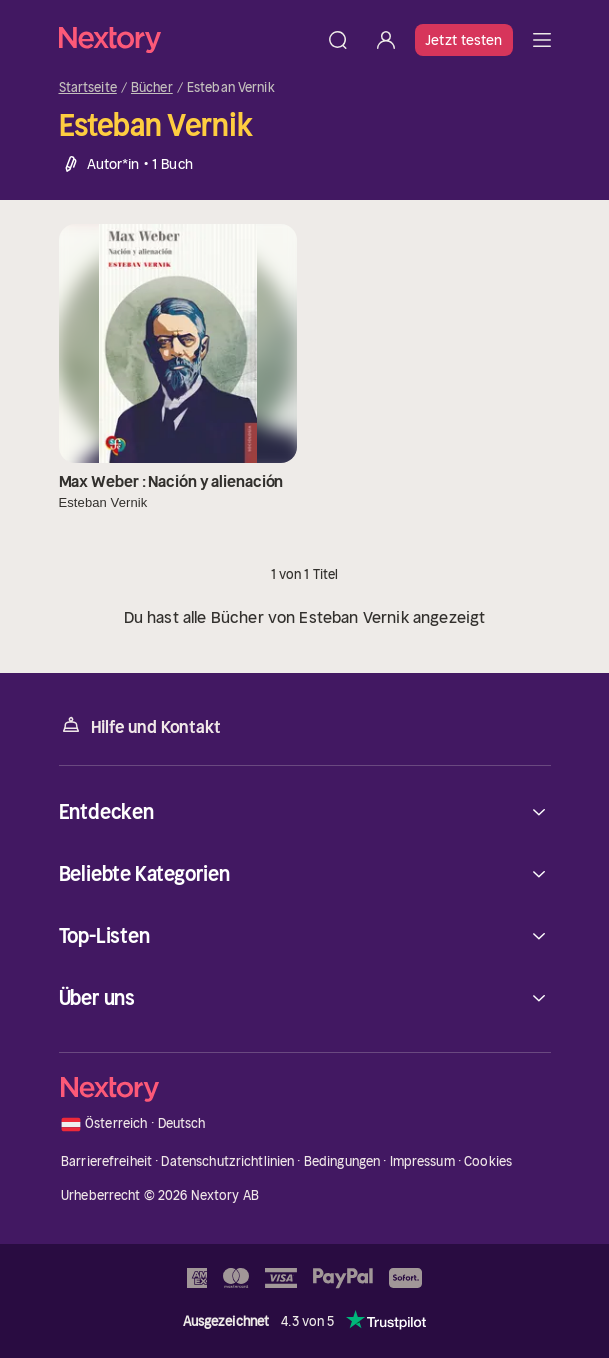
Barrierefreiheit (106, 1161)
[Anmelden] (386, 40)
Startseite (88, 88)
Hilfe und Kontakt (140, 725)
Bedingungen (342, 1161)
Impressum (422, 1161)
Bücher (152, 88)
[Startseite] (187, 39)
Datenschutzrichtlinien (227, 1161)
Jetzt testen (463, 40)
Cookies (488, 1161)
